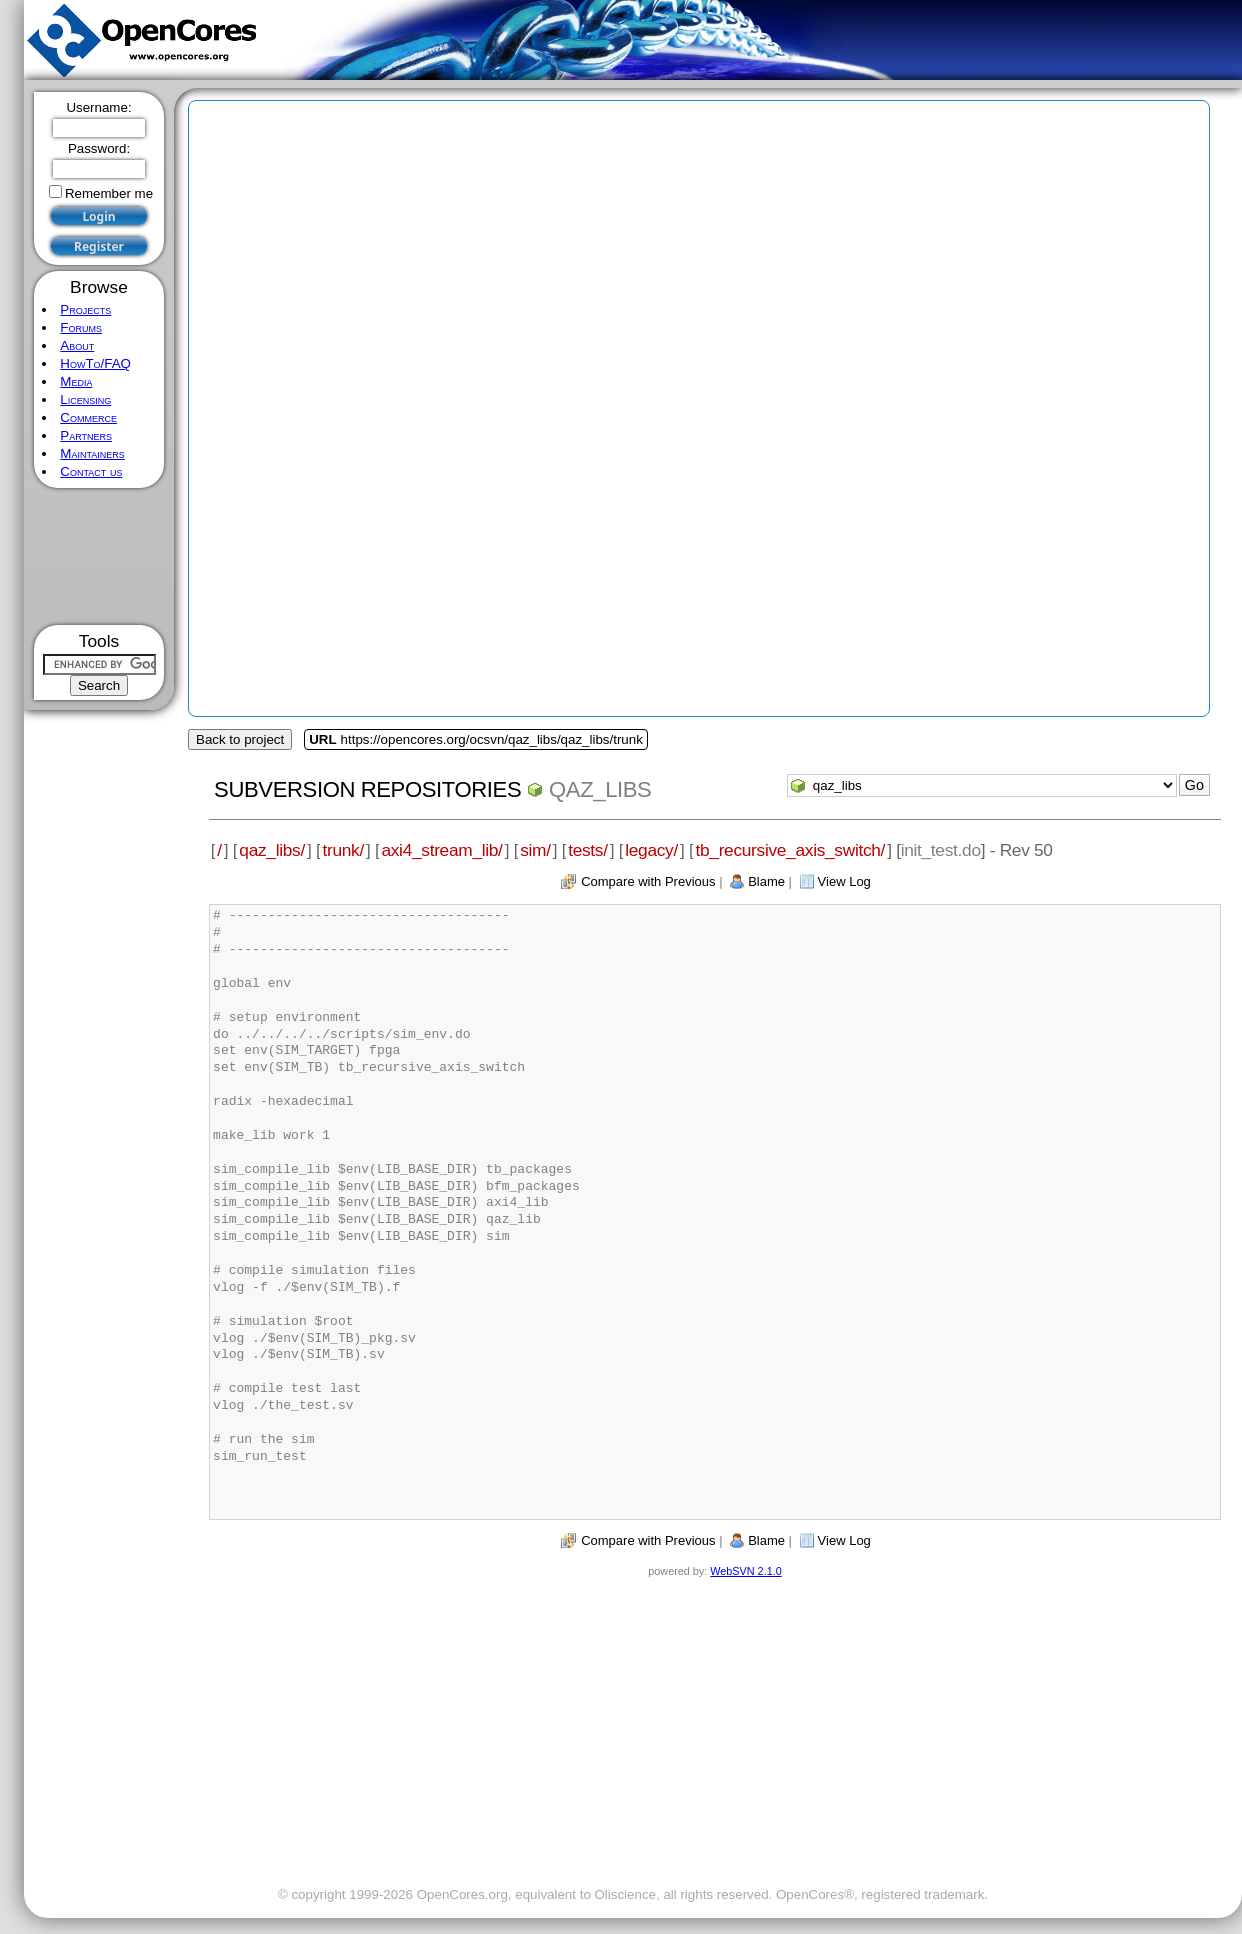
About (77, 345)
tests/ (588, 850)
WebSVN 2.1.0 (745, 1571)
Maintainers (92, 453)
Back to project (240, 739)
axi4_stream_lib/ (441, 850)
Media (76, 381)
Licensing (85, 399)
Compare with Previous (648, 881)
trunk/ (342, 850)
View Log (844, 881)
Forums (81, 327)
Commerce (88, 417)
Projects (85, 309)
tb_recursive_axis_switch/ (790, 850)
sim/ (535, 850)
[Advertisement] (99, 556)
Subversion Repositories (367, 789)
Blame (766, 881)
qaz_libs (600, 789)
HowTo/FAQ (95, 363)
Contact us (91, 471)
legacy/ (651, 850)
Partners (86, 435)
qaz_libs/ (272, 850)
